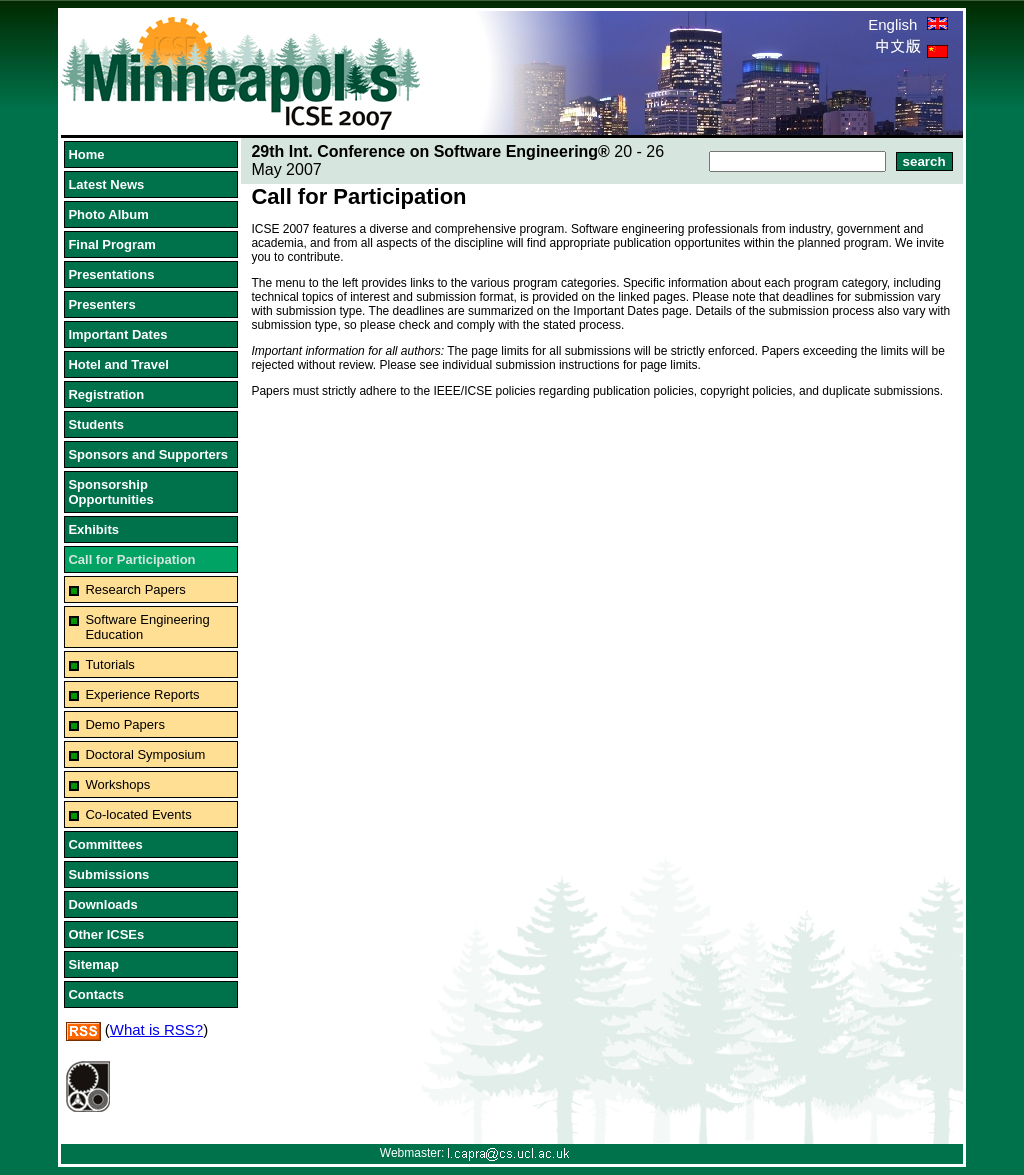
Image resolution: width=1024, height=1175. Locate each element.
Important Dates (117, 334)
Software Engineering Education (147, 627)
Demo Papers (124, 724)
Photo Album (108, 214)
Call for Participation (131, 559)
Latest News (106, 184)
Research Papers (135, 589)
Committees (105, 844)
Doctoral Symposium (145, 754)
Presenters (101, 304)
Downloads (102, 904)
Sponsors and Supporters (148, 454)
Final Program (111, 244)
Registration (106, 394)
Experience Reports (142, 694)
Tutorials (109, 664)
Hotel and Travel (118, 364)
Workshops (117, 784)
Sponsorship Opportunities (110, 492)
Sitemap (93, 964)
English (907, 24)
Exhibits (93, 529)
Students (96, 424)
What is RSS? (156, 1029)
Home (86, 154)
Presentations (111, 274)
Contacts (96, 994)
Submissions (108, 874)
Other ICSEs (106, 934)
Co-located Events (138, 814)
